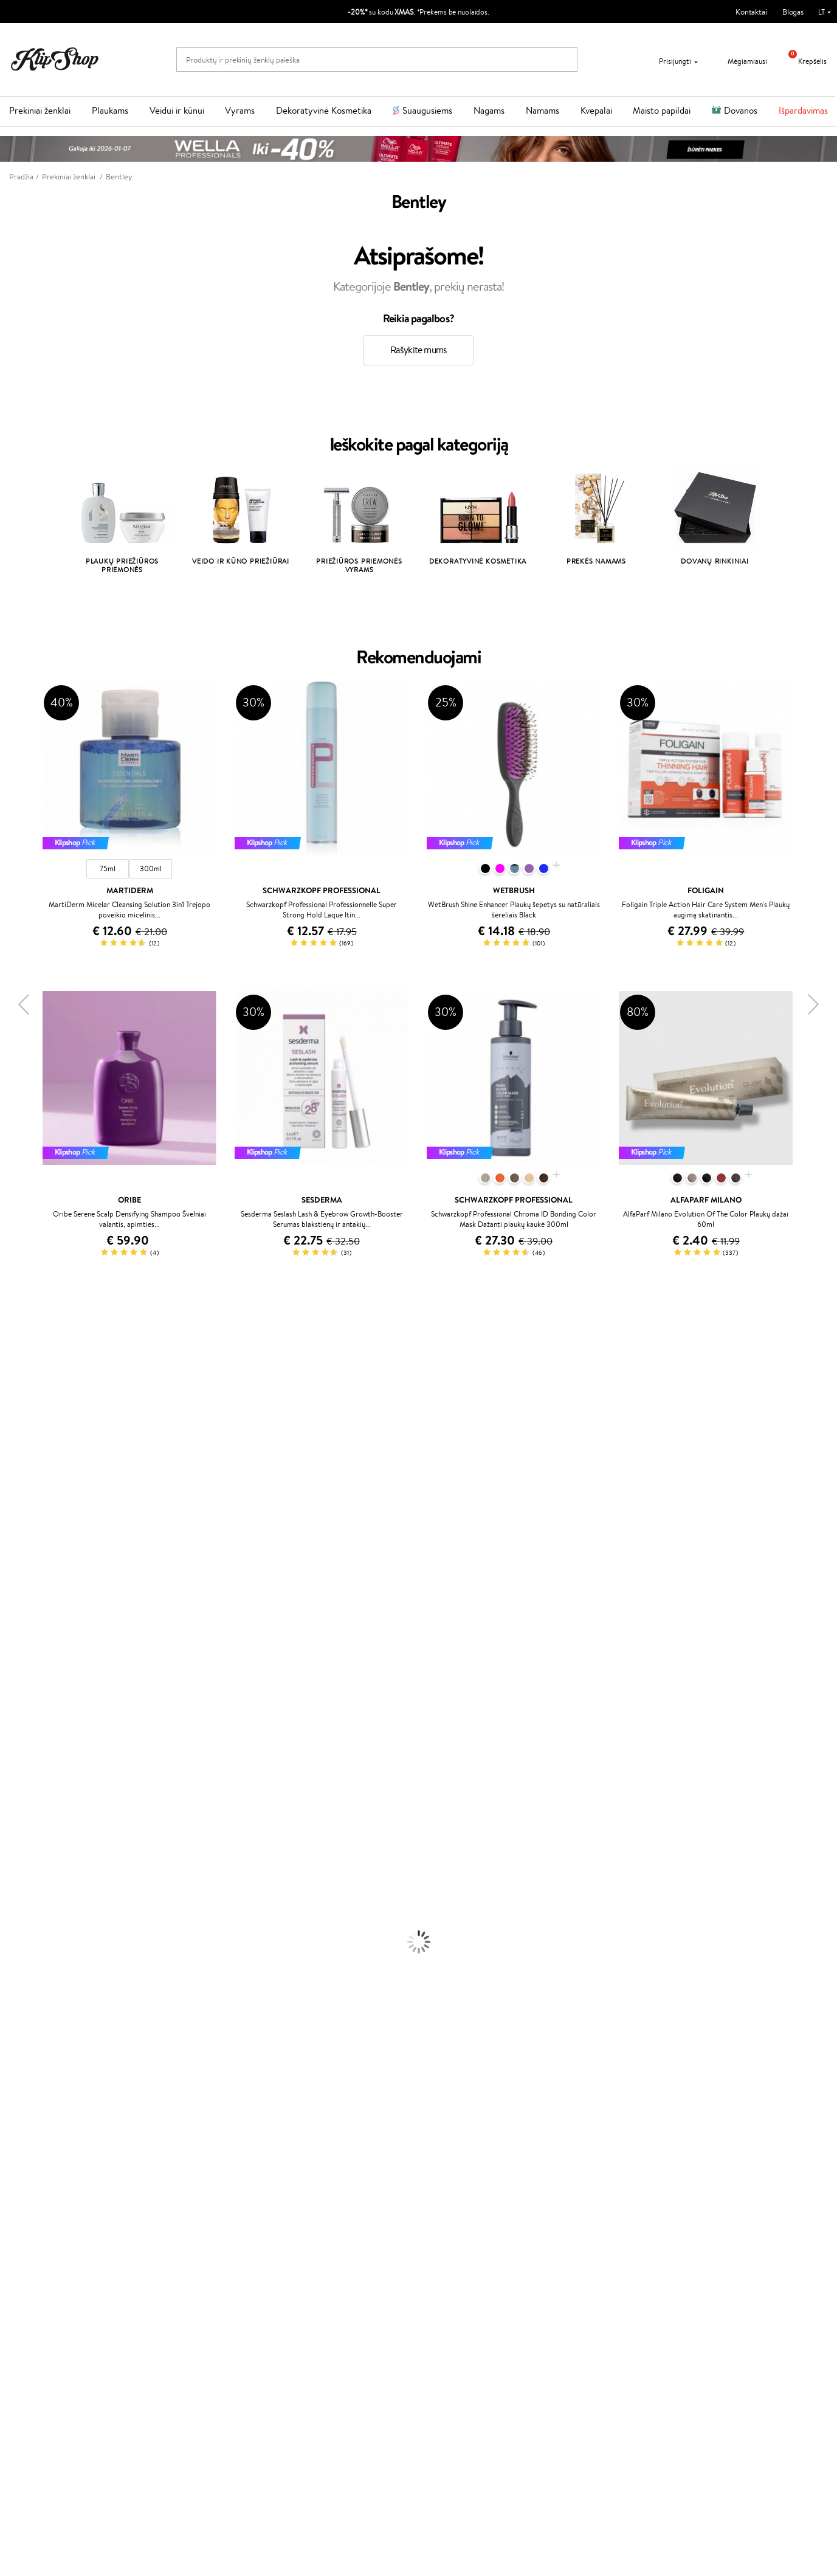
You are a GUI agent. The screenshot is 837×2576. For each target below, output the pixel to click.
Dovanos (740, 110)
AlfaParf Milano (26, 1726)
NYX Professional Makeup (43, 1513)
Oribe (10, 1643)
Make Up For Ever (30, 1774)
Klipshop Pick (313, 2278)
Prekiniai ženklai (40, 110)
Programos (312, 2231)
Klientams (174, 2231)
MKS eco (15, 1655)
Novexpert (18, 1797)
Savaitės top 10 (316, 2255)
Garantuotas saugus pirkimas (680, 2200)
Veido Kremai (23, 1916)
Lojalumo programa (323, 2267)
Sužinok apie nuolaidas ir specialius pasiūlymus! (105, 2405)
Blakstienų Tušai (26, 2070)
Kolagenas (17, 2117)
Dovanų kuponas (455, 2231)
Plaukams (110, 110)
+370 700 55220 (593, 2243)
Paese (10, 1548)
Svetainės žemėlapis (51, 2302)
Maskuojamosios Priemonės (46, 2034)
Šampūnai (16, 1821)
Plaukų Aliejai (22, 1845)
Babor (10, 1358)
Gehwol (13, 1536)
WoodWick (18, 1477)
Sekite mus (582, 2307)
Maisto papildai (662, 110)
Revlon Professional (33, 1631)
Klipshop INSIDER (48, 2278)
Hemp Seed (20, 1738)
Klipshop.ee (310, 2335)
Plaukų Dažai (21, 1904)
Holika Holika (22, 1702)
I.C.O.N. (14, 1429)
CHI (7, 1690)
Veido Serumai (24, 1940)
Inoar (9, 1371)
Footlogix (16, 1679)
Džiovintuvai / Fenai (33, 1880)
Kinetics (13, 1667)
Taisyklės (32, 2243)
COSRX (13, 1501)
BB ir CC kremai (27, 2058)
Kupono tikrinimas (185, 2302)
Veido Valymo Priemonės (42, 1951)
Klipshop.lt (38, 2231)
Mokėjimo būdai (181, 2267)
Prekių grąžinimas (252, 2200)
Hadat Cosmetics (29, 1619)
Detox (10, 2153)
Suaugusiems (427, 110)
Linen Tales (18, 1489)
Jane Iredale (20, 1418)
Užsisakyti (56, 2453)
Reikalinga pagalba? (596, 2231)
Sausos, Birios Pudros (35, 2046)
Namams (542, 110)
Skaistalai (15, 2082)
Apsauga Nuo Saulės (34, 1987)
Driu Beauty (20, 1572)
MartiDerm (19, 1465)
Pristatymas (175, 2278)
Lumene (13, 1785)
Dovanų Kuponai (182, 2290)
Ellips (8, 1560)
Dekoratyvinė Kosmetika (323, 110)
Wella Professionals (32, 1584)
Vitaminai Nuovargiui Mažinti (48, 2129)
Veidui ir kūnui (177, 110)
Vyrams (240, 110)
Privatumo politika (49, 2255)
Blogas (793, 12)
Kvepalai (596, 110)
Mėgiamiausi (739, 61)
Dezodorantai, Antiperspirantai (52, 1975)
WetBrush (17, 1406)
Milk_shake (18, 1347)
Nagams (489, 110)
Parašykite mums (593, 2264)
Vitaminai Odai (25, 2141)
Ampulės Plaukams (31, 1856)
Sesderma (16, 1394)
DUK (26, 2290)
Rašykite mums (418, 350)
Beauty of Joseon (29, 1453)
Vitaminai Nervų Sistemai (43, 2165)
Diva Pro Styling (27, 1608)
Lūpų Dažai (18, 2093)
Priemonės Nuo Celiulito (41, 1963)
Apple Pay (35, 2267)
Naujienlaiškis (49, 2393)
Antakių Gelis (22, 2022)
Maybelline (18, 1442)
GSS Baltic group (322, 2300)
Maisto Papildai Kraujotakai (45, 2188)
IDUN (10, 1750)
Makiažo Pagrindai (30, 2011)
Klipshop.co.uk (315, 2324)
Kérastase (16, 1382)
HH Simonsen (23, 1714)
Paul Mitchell (22, 1761)
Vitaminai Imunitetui (35, 2177)
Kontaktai (751, 12)
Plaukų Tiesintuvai (30, 1868)
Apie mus (171, 2243)
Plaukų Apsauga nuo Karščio (47, 1892)
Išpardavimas (803, 110)
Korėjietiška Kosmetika (38, 1999)
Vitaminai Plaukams (33, 2106)
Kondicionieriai (25, 1833)
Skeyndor (16, 1595)
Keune (11, 1524)
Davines (13, 1335)
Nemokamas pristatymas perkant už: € (87, 2200)
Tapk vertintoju (316, 2243)
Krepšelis (803, 61)
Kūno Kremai (22, 1927)
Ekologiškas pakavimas (464, 2200)
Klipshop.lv (309, 2312)
